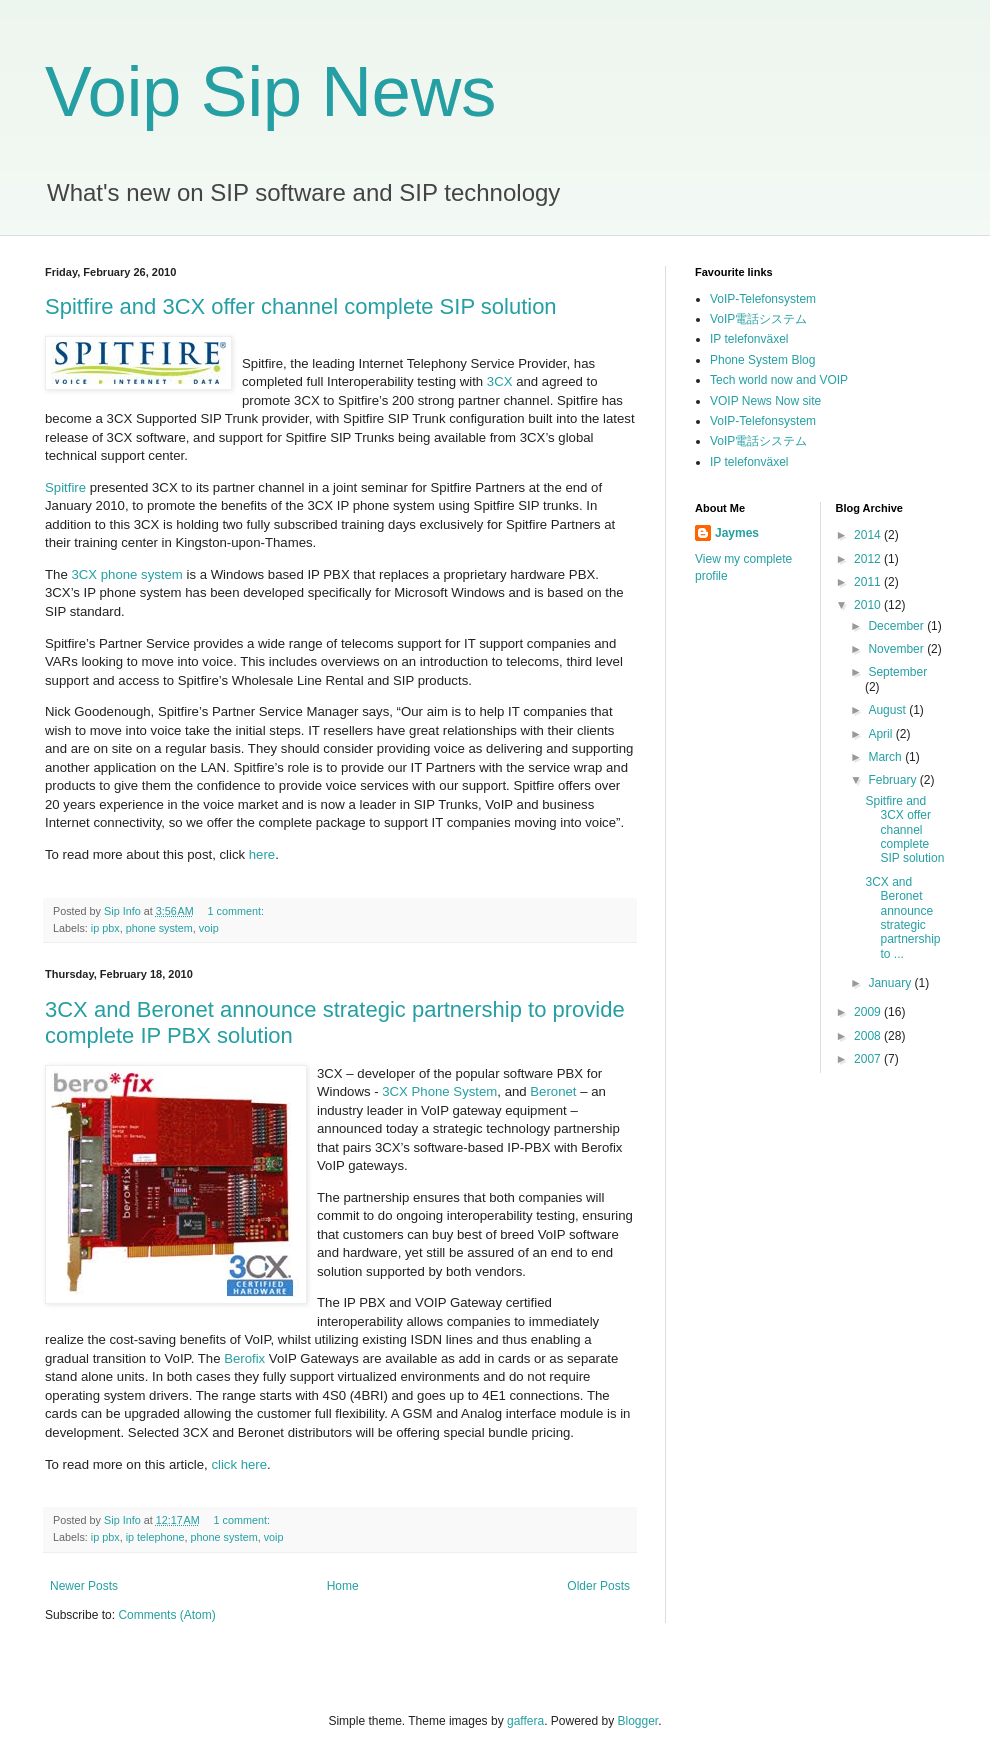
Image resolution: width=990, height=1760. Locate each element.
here (262, 854)
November (897, 649)
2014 (869, 535)
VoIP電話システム (758, 319)
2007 (869, 1059)
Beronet (553, 1091)
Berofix (244, 1358)
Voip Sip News (270, 92)
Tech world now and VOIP (779, 380)
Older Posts (598, 1586)
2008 (869, 1036)
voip (209, 928)
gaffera (525, 1721)
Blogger (638, 1721)
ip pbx (105, 928)
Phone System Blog (762, 360)
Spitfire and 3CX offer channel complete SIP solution (301, 306)
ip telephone (155, 1537)
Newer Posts (84, 1586)
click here (239, 1464)
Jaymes (737, 533)
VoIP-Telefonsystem (763, 299)
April (881, 734)
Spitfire (65, 487)
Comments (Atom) (166, 1615)
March (886, 757)
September (897, 672)
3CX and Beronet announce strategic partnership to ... (902, 918)
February (893, 780)
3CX (500, 381)
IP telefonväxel (749, 339)
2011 (869, 582)
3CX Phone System (438, 1091)
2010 (869, 605)
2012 (869, 559)
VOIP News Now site (765, 401)
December (897, 626)
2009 (869, 1012)
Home (343, 1586)
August (888, 710)
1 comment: (237, 911)
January (891, 983)
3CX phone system (126, 574)
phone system (159, 928)
